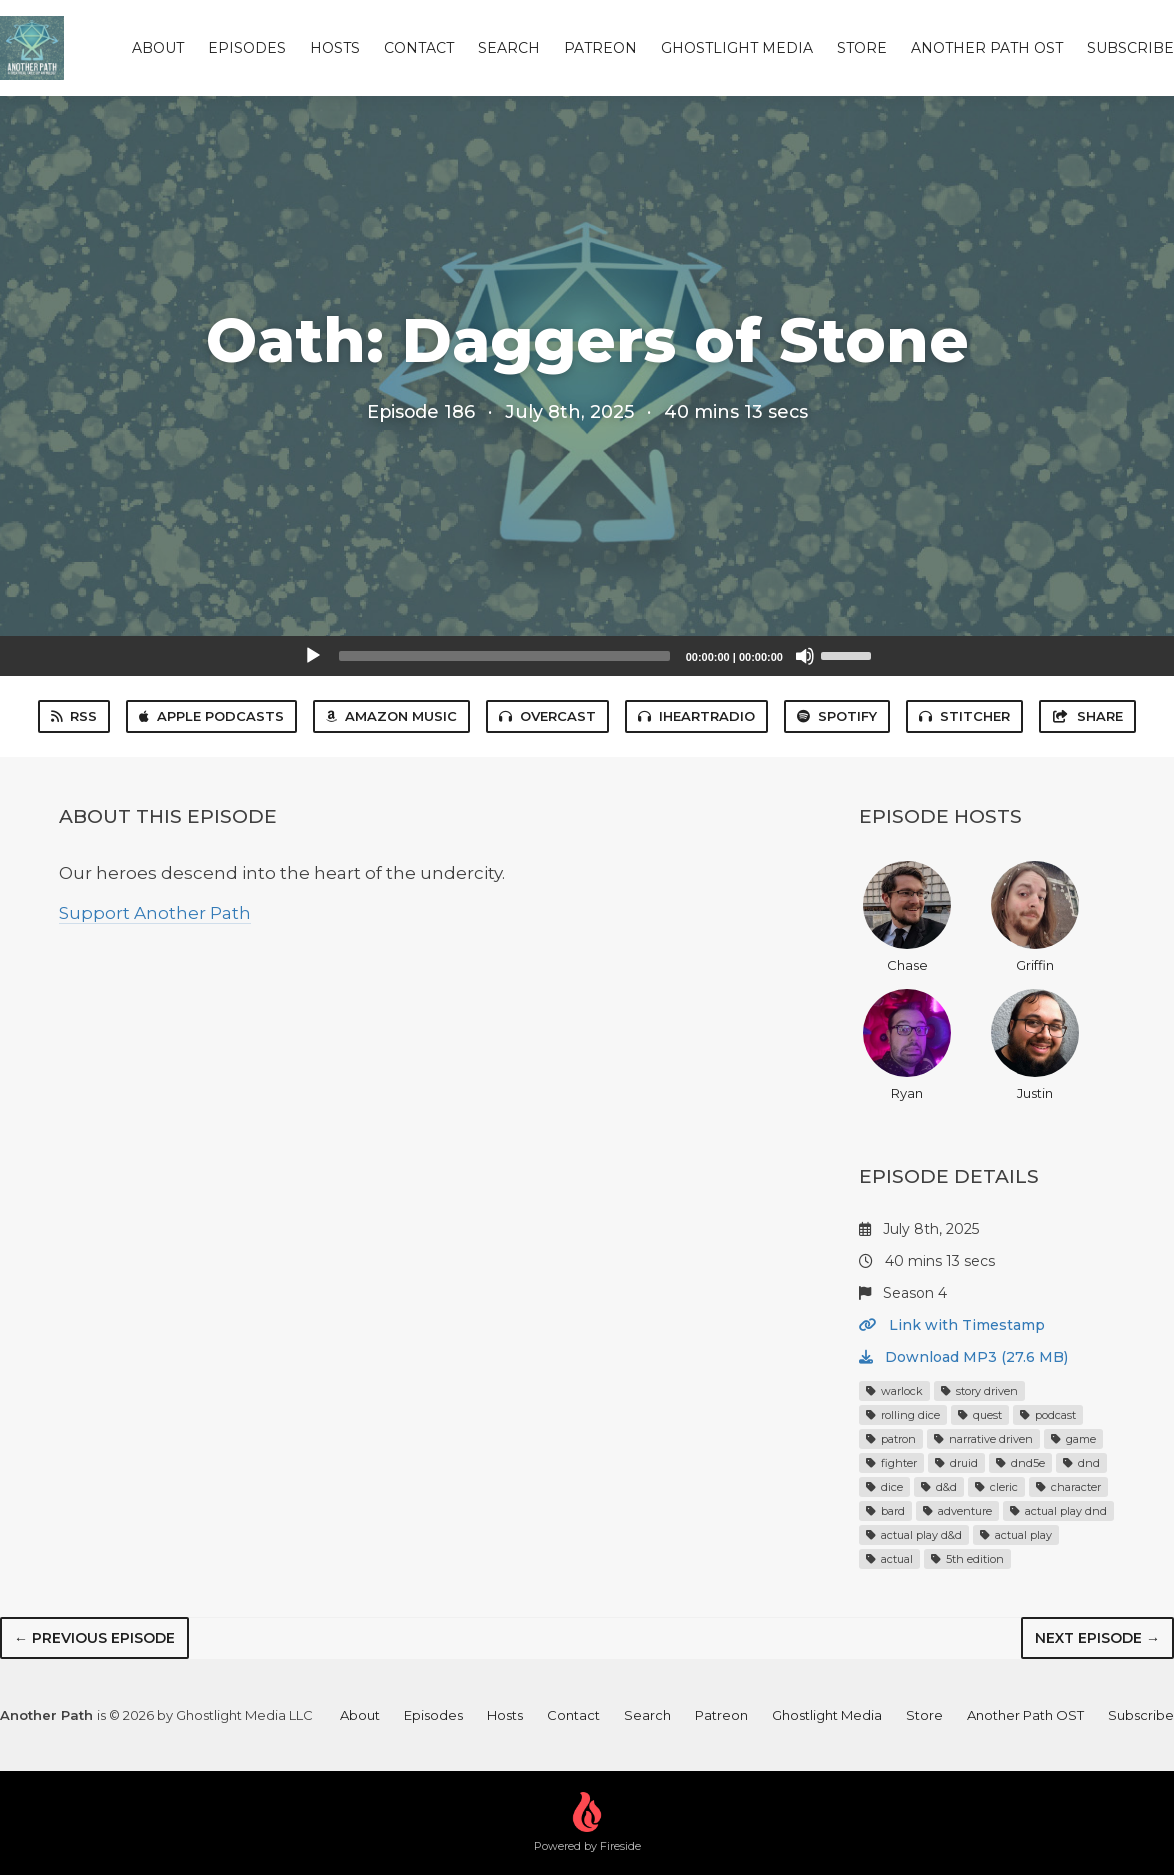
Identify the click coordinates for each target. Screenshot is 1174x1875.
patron (891, 1439)
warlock (894, 1391)
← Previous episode (94, 1638)
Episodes (247, 48)
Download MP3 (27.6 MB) (963, 1357)
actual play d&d (914, 1535)
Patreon (600, 48)
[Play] (313, 656)
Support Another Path (155, 913)
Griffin (1035, 917)
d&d (939, 1487)
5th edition (967, 1559)
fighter (891, 1463)
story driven (979, 1391)
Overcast (547, 716)
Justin (1035, 1045)
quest (980, 1415)
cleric (996, 1487)
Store (862, 48)
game (1073, 1439)
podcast (1048, 1415)
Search (509, 48)
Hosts (335, 48)
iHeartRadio (696, 716)
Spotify (837, 716)
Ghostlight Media (737, 48)
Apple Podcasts (211, 716)
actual (889, 1559)
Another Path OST (987, 48)
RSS (74, 716)
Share (1087, 716)
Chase (907, 917)
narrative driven (983, 1439)
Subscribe (1130, 48)
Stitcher (964, 716)
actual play (1016, 1535)
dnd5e (1020, 1463)
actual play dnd (1058, 1511)
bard (885, 1511)
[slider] (504, 656)
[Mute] (805, 656)
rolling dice (903, 1415)
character (1068, 1487)
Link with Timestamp (952, 1325)
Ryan (907, 1045)
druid (956, 1463)
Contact (419, 48)
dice (884, 1487)
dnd (1081, 1463)
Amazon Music (391, 716)
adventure (957, 1511)
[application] (587, 656)
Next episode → (1097, 1638)
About (158, 48)
